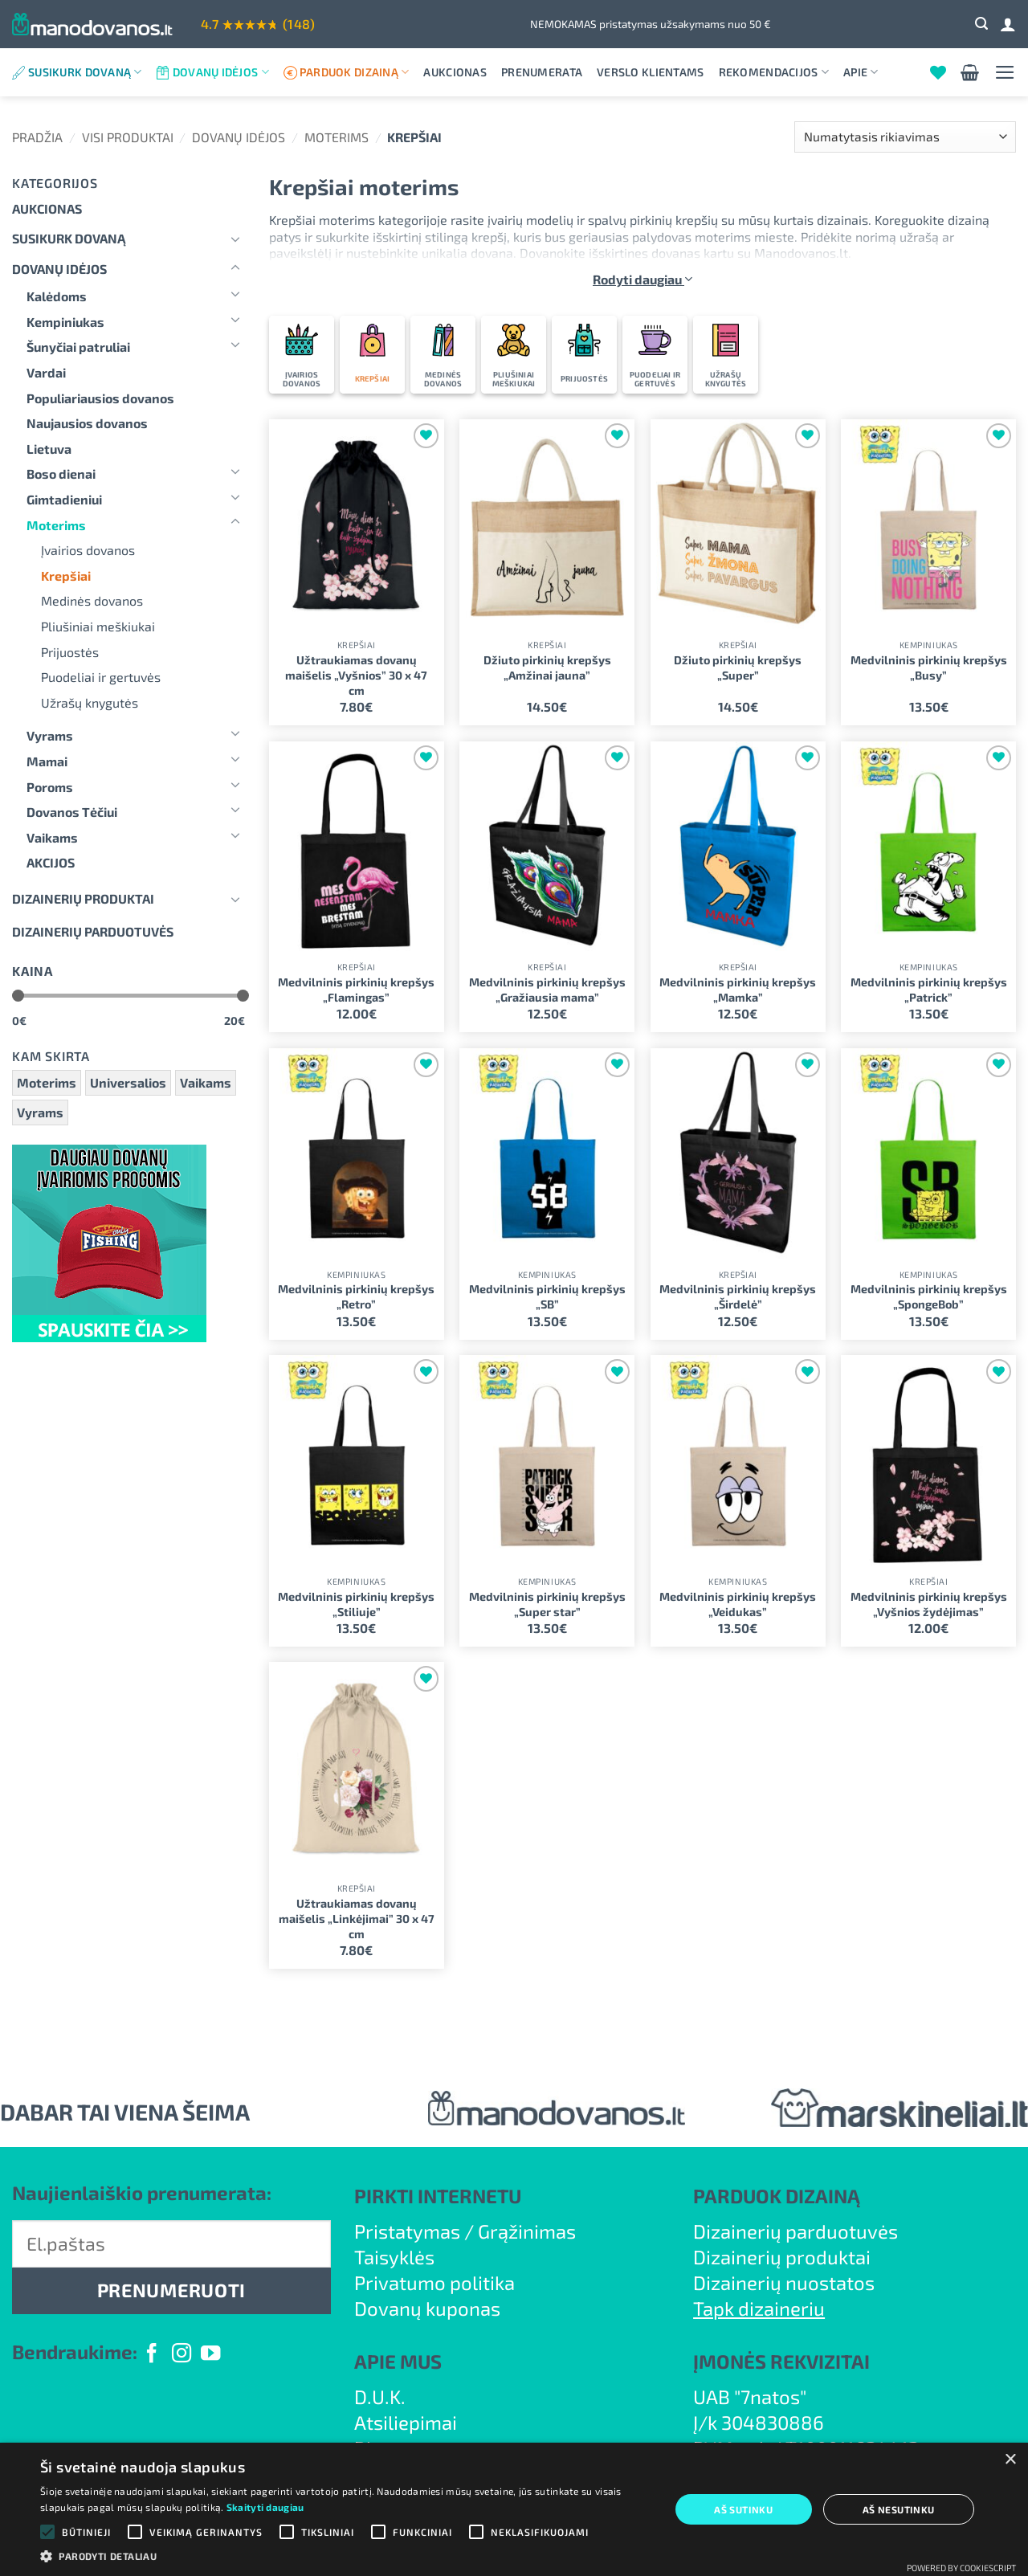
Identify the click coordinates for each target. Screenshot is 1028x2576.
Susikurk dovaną (85, 72)
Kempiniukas (65, 321)
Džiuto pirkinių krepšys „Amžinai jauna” (547, 667)
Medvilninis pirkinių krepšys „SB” (547, 1296)
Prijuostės (70, 651)
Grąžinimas (527, 2231)
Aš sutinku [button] (743, 2509)
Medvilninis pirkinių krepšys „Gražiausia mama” (547, 989)
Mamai (47, 761)
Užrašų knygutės (89, 702)
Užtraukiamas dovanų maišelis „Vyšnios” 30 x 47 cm (356, 674)
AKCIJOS (51, 862)
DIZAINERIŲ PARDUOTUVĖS (92, 931)
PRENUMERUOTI (171, 2290)
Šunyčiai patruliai (78, 346)
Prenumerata (541, 72)
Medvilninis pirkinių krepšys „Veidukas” (737, 1604)
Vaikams (52, 837)
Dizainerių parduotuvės (795, 2231)
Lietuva (49, 448)
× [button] (1010, 2460)
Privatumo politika (434, 2282)
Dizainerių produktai (83, 898)
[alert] (514, 2509)
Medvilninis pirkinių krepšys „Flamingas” (356, 989)
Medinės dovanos (92, 600)
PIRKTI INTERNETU (437, 2195)
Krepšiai (66, 575)
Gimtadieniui (64, 499)
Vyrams (50, 735)
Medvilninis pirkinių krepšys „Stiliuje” (356, 1604)
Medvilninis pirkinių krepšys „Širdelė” (737, 1296)
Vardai (46, 372)
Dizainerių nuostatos (784, 2282)
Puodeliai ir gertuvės (101, 676)
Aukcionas (455, 72)
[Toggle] (235, 238)
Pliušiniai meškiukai (98, 626)
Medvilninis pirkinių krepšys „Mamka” (737, 989)
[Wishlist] (938, 72)
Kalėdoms (57, 296)
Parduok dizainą (355, 72)
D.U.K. (380, 2396)
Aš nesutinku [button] (899, 2509)
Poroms (50, 786)
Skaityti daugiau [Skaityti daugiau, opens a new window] (265, 2507)
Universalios (128, 1082)
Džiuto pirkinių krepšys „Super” (738, 667)
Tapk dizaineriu (759, 2308)
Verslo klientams (650, 72)
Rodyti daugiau (642, 279)
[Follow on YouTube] (210, 2355)
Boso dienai (61, 473)
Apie (861, 72)
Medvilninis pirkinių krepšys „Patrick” (929, 989)
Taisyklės (394, 2256)
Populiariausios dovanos (100, 398)
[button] (981, 23)
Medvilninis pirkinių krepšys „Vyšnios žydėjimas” (929, 1604)
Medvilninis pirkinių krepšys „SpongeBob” (929, 1296)
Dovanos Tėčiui (72, 811)
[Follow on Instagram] (181, 2355)
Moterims (336, 137)
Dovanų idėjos (221, 72)
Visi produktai (127, 137)
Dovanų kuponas (427, 2308)
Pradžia (37, 137)
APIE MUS (398, 2361)
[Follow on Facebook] (151, 2355)
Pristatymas (407, 2231)
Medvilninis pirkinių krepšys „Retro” (356, 1296)
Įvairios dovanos (88, 549)
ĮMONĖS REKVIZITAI (781, 2361)
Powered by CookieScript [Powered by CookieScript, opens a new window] (961, 2567)
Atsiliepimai (405, 2422)
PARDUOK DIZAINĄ (776, 2195)
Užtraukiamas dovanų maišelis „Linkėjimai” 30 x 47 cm (356, 1918)
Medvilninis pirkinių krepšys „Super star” (547, 1604)
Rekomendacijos (774, 72)
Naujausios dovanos (87, 423)
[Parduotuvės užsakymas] (905, 137)
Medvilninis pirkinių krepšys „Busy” (929, 667)
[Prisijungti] (1008, 24)
